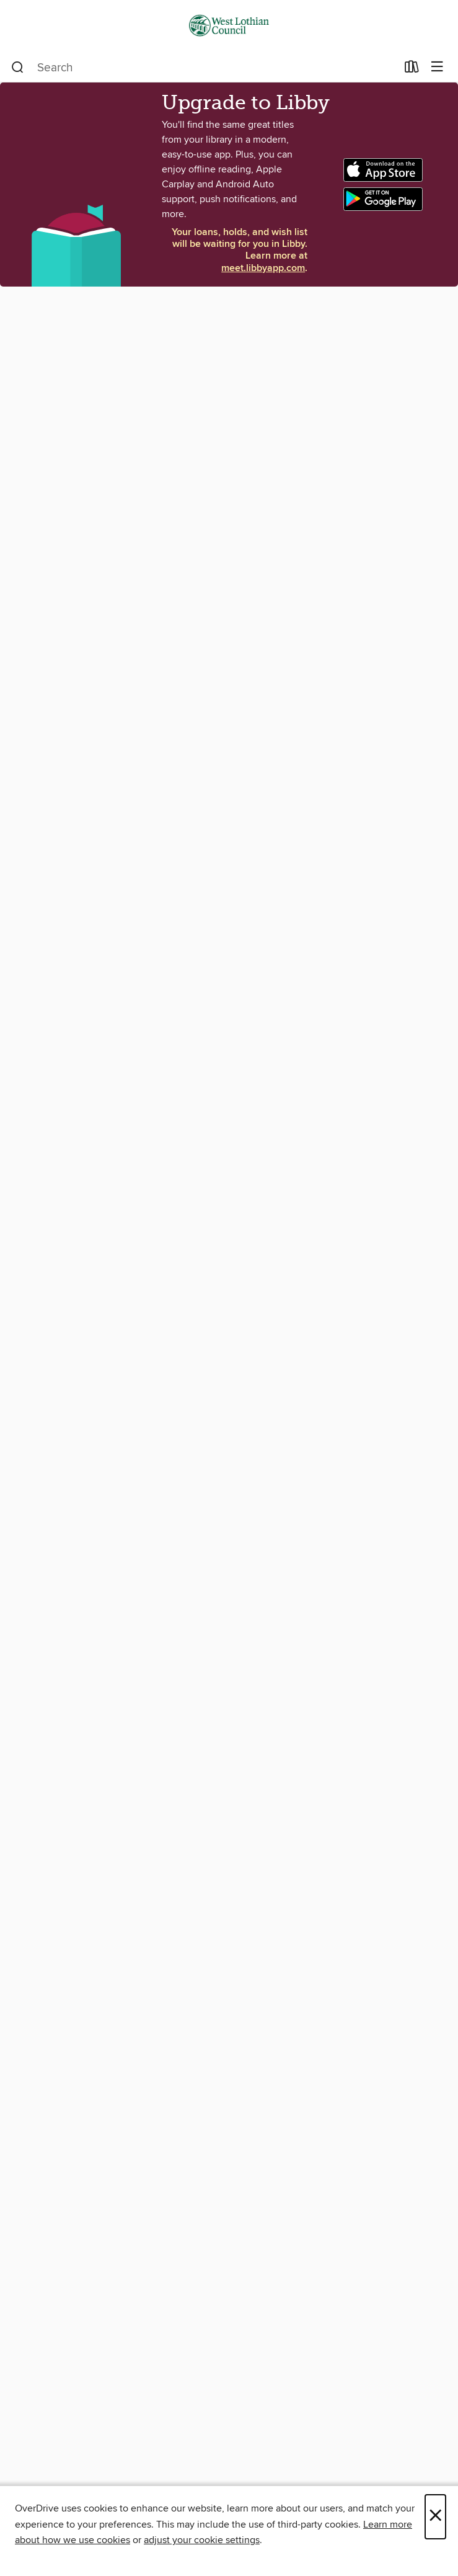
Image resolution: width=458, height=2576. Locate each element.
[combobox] (204, 67)
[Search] (17, 68)
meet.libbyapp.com (263, 268)
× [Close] (435, 2517)
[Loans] (411, 69)
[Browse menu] (437, 67)
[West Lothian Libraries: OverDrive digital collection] (229, 26)
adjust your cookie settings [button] (202, 2540)
